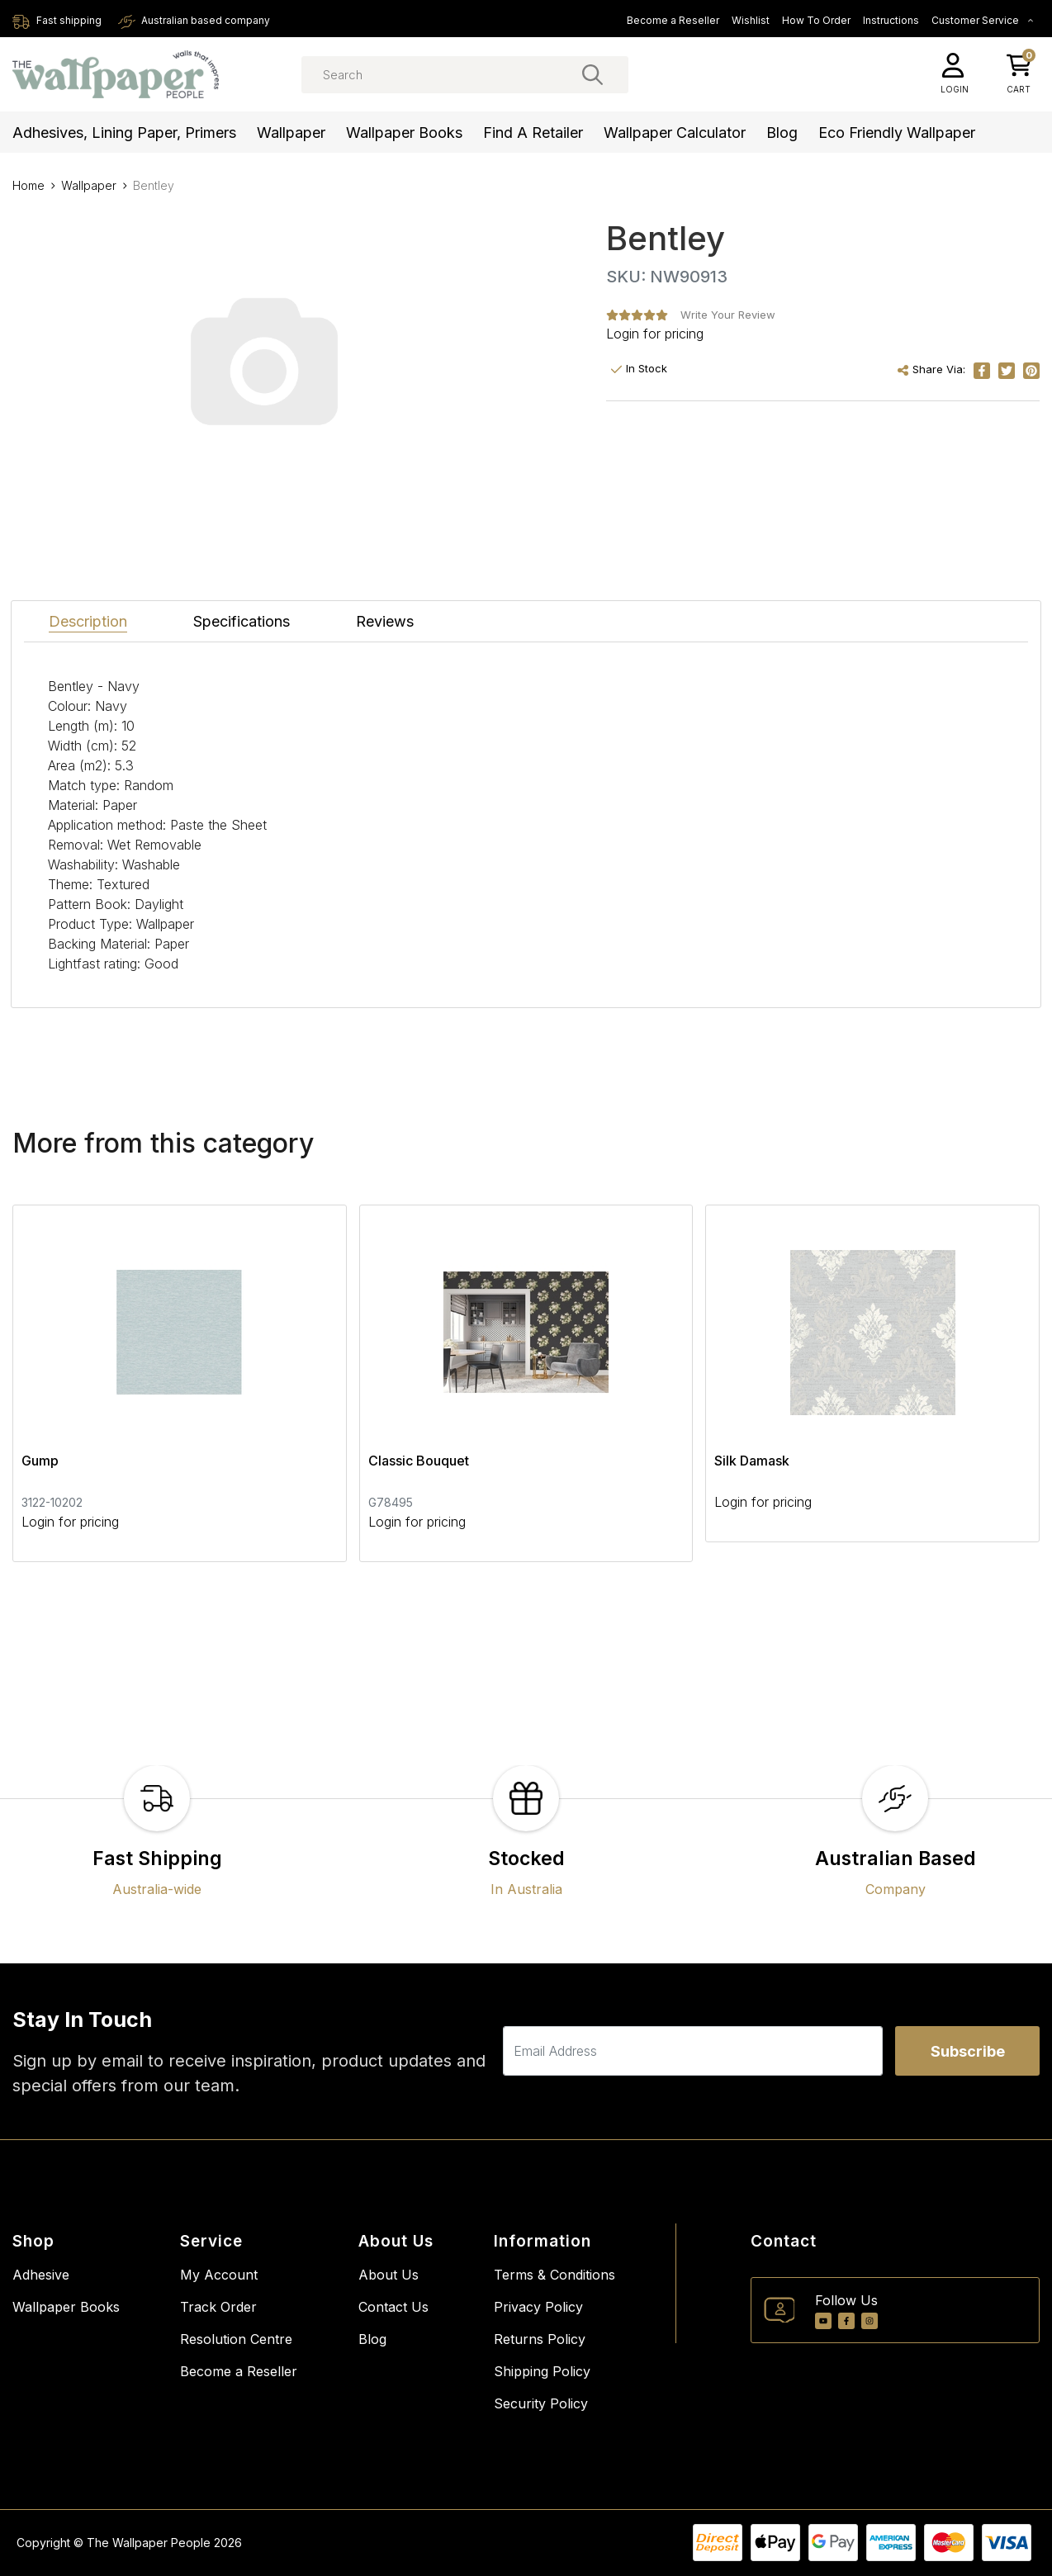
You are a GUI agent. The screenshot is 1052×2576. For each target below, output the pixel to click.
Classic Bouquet (418, 1460)
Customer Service (982, 20)
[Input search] (464, 74)
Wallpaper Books (404, 132)
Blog (782, 132)
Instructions (891, 20)
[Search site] (592, 74)
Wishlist (751, 20)
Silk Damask (751, 1460)
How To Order (816, 20)
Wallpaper (291, 132)
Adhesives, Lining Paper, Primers (124, 132)
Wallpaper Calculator (675, 132)
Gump (40, 1460)
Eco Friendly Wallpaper (896, 132)
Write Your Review (727, 314)
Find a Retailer (533, 132)
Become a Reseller (673, 20)
